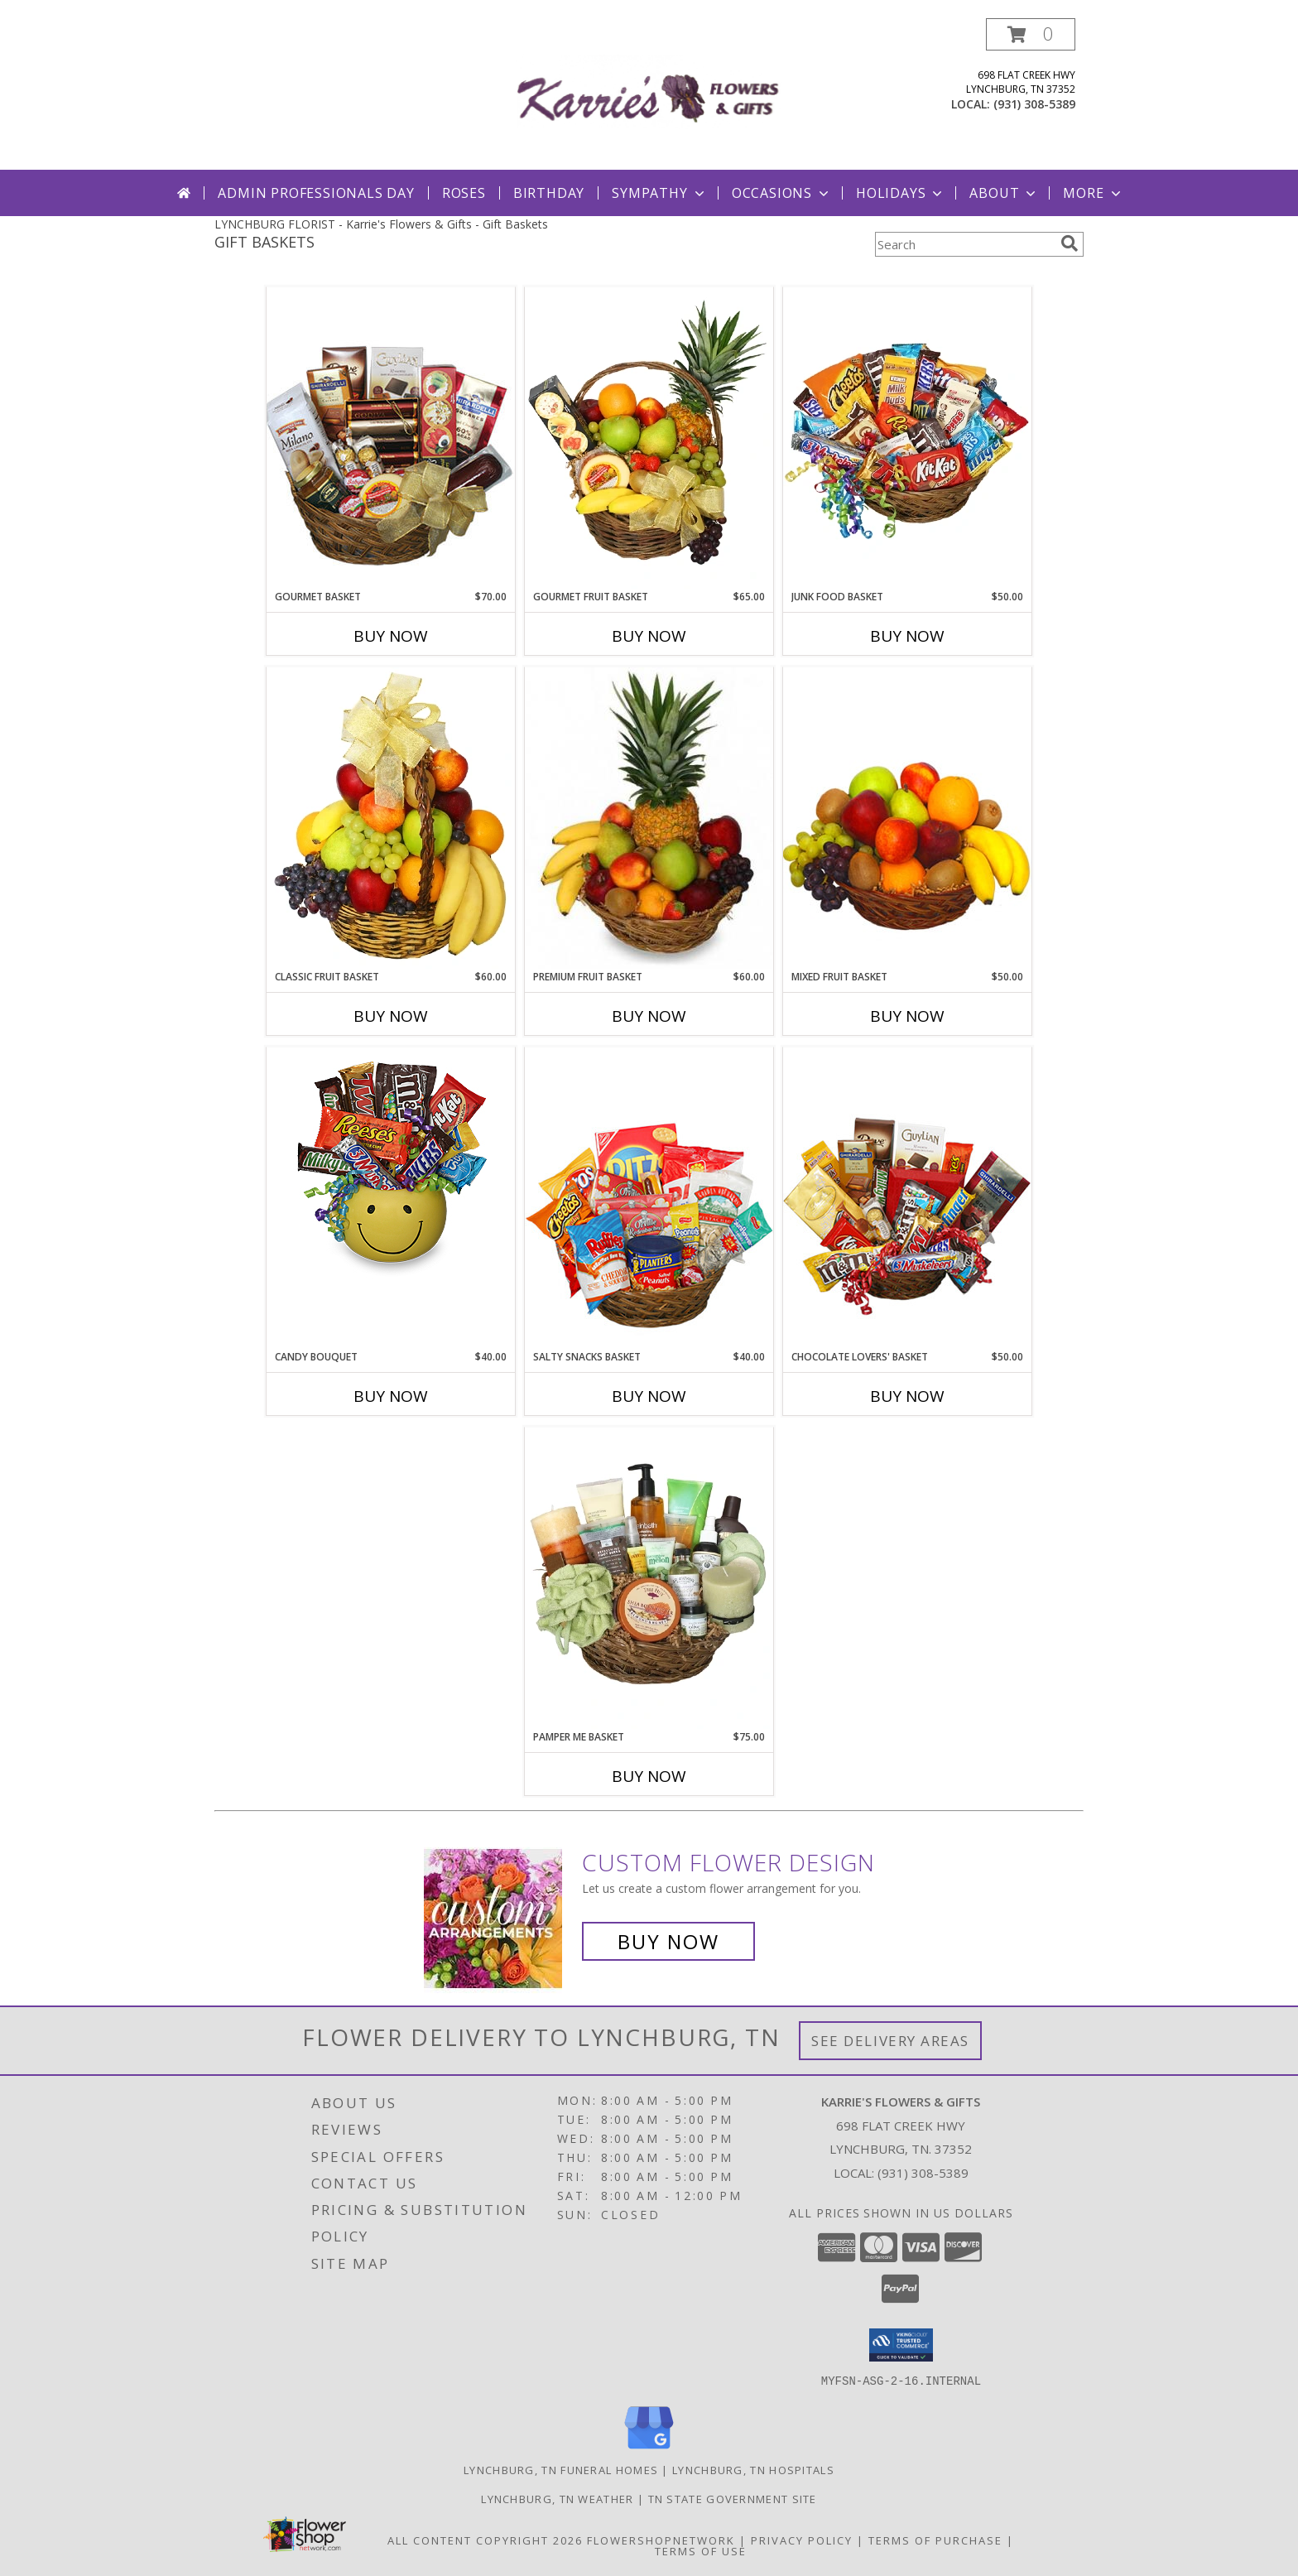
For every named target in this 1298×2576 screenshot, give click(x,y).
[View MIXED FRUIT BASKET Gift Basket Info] (907, 817)
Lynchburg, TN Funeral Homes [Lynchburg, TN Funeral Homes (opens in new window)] (561, 2469)
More (1093, 193)
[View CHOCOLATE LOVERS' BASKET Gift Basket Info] (907, 1197)
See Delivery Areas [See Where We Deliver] (890, 2040)
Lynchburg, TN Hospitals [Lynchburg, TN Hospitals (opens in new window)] (753, 2469)
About (1004, 193)
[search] (1069, 243)
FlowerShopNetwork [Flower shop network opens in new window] (661, 2539)
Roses (464, 193)
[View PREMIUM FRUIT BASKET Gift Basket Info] (649, 818)
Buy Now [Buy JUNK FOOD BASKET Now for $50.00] (907, 636)
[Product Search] (964, 244)
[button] (1030, 34)
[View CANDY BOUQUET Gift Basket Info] (391, 1165)
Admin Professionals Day (316, 193)
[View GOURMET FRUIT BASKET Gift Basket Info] (649, 438)
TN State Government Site (732, 2498)
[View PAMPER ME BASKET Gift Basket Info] (649, 1578)
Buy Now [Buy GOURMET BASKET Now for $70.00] (390, 636)
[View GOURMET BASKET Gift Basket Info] (391, 437)
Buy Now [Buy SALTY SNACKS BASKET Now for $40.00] (649, 1396)
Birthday (548, 193)
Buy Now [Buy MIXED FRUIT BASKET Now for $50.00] (907, 1016)
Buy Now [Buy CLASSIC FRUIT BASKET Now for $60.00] (390, 1016)
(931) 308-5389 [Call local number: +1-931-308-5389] (1034, 104)
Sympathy (659, 193)
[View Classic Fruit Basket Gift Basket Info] (391, 818)
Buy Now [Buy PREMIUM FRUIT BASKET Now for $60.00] (649, 1016)
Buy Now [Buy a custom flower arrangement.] (668, 1941)
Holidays (900, 193)
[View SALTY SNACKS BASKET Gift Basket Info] (649, 1197)
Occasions (782, 193)
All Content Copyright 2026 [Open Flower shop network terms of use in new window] (485, 2539)
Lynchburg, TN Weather (557, 2498)
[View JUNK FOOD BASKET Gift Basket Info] (907, 438)
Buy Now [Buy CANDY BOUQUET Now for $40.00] (390, 1396)
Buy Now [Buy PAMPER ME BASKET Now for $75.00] (649, 1776)
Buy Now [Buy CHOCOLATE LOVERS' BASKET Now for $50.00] (907, 1396)
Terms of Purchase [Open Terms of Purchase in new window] (935, 2539)
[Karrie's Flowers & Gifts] (649, 94)
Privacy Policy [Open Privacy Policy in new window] (802, 2539)
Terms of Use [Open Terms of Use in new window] (701, 2550)
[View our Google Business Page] (649, 2449)
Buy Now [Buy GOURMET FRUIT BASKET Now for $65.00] (649, 636)
